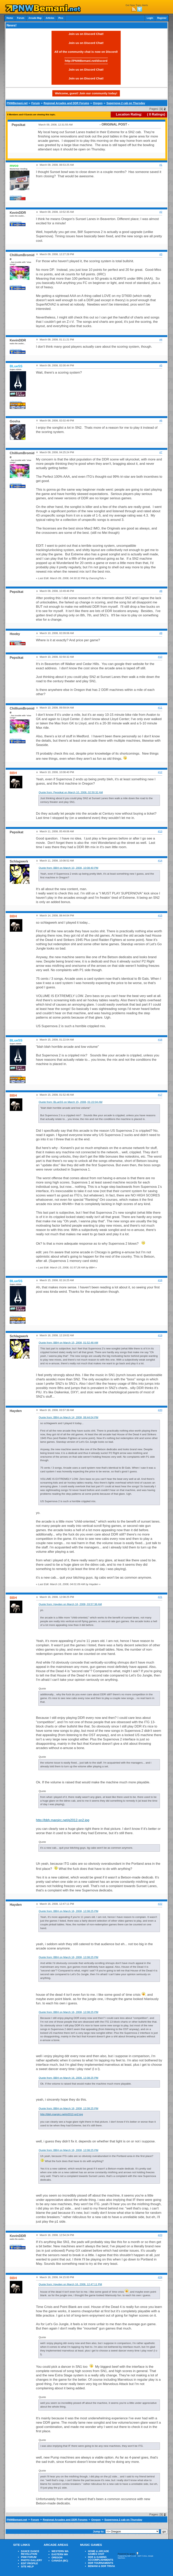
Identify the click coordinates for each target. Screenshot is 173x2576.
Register (162, 18)
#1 (160, 164)
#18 (160, 1280)
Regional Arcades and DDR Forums (66, 103)
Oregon (98, 103)
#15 (160, 915)
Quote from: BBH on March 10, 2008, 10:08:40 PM (68, 867)
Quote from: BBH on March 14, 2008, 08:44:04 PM (68, 1417)
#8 (160, 590)
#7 (160, 452)
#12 (160, 772)
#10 (160, 656)
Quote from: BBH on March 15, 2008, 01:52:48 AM (68, 1342)
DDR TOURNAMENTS (100, 2563)
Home (9, 18)
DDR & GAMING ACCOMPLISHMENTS (100, 2558)
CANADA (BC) (60, 2560)
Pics (60, 18)
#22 (160, 1903)
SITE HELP (27, 2566)
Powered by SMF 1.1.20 (127, 2556)
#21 (160, 1596)
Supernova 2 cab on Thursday (125, 103)
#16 (160, 1039)
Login (150, 18)
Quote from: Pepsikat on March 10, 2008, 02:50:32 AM (71, 792)
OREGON (57, 2557)
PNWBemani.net (17, 103)
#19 (160, 1335)
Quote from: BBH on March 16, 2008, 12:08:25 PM (68, 1911)
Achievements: (16, 196)
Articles (50, 18)
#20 (160, 1410)
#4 (160, 339)
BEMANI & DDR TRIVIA (101, 2566)
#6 (160, 420)
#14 (160, 860)
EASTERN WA (60, 2554)
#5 (160, 365)
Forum (20, 18)
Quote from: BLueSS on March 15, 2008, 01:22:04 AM (70, 1102)
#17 (160, 1094)
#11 (160, 707)
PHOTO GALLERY (31, 2560)
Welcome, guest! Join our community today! (86, 93)
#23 (160, 2235)
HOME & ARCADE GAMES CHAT (98, 2552)
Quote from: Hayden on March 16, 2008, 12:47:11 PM (70, 2284)
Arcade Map (35, 18)
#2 (160, 211)
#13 (160, 831)
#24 (160, 2277)
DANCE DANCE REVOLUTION (30, 2552)
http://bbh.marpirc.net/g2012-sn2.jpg (62, 1820)
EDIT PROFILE (29, 2563)
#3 (160, 254)
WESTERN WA (60, 2551)
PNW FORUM (28, 2557)
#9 (160, 633)
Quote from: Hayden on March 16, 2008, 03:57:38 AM (70, 1604)
